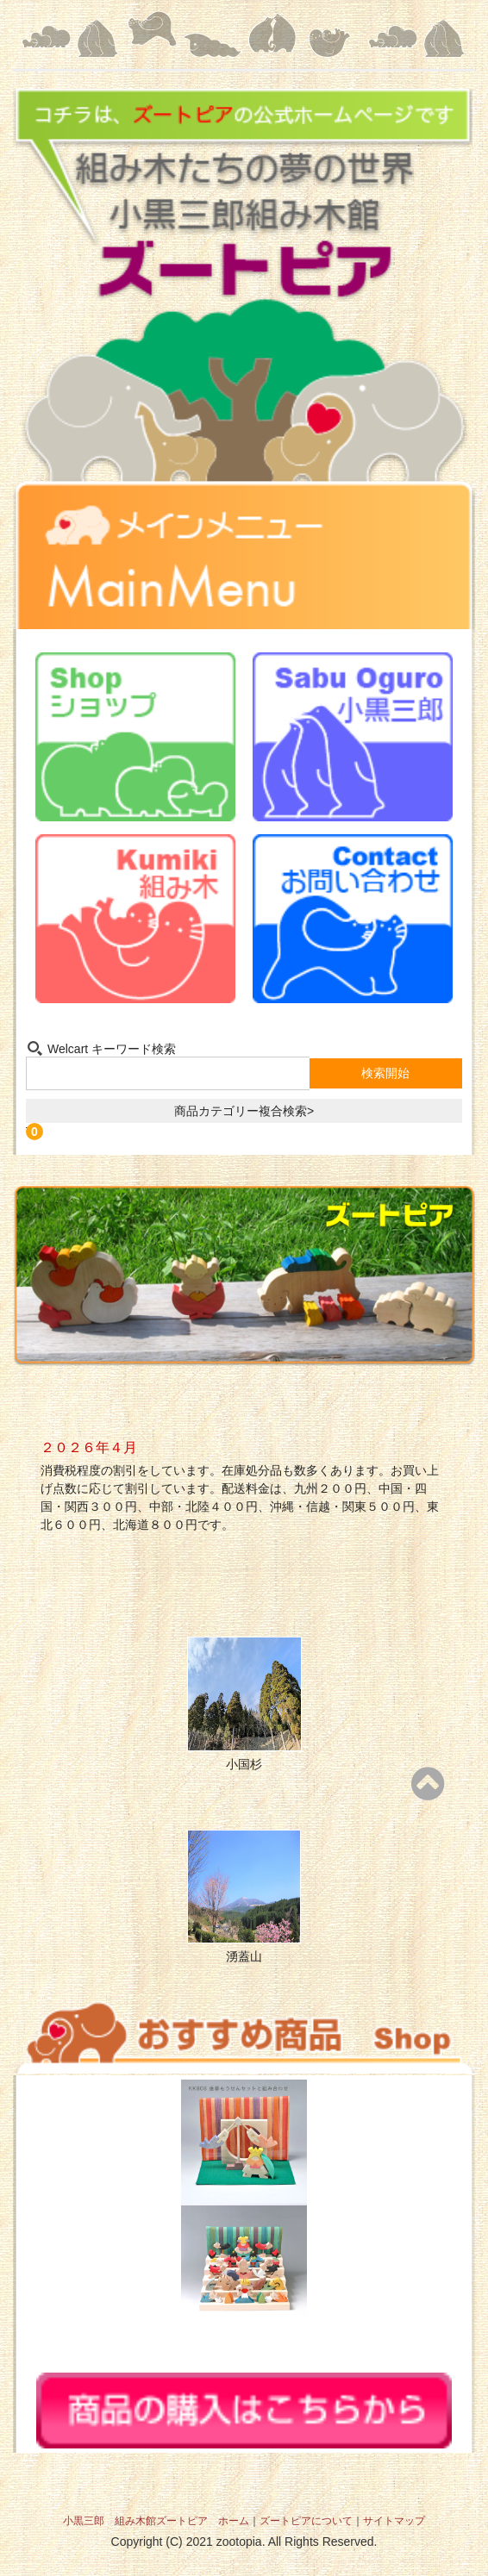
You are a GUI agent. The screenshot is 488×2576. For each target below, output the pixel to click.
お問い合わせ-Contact (353, 918)
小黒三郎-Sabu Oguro (353, 736)
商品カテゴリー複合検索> (244, 1111)
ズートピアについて (306, 2521)
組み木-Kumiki (135, 918)
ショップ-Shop (135, 736)
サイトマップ (394, 2521)
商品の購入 (244, 2410)
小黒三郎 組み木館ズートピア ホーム (156, 2521)
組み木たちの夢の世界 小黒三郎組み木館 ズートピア (244, 316)
